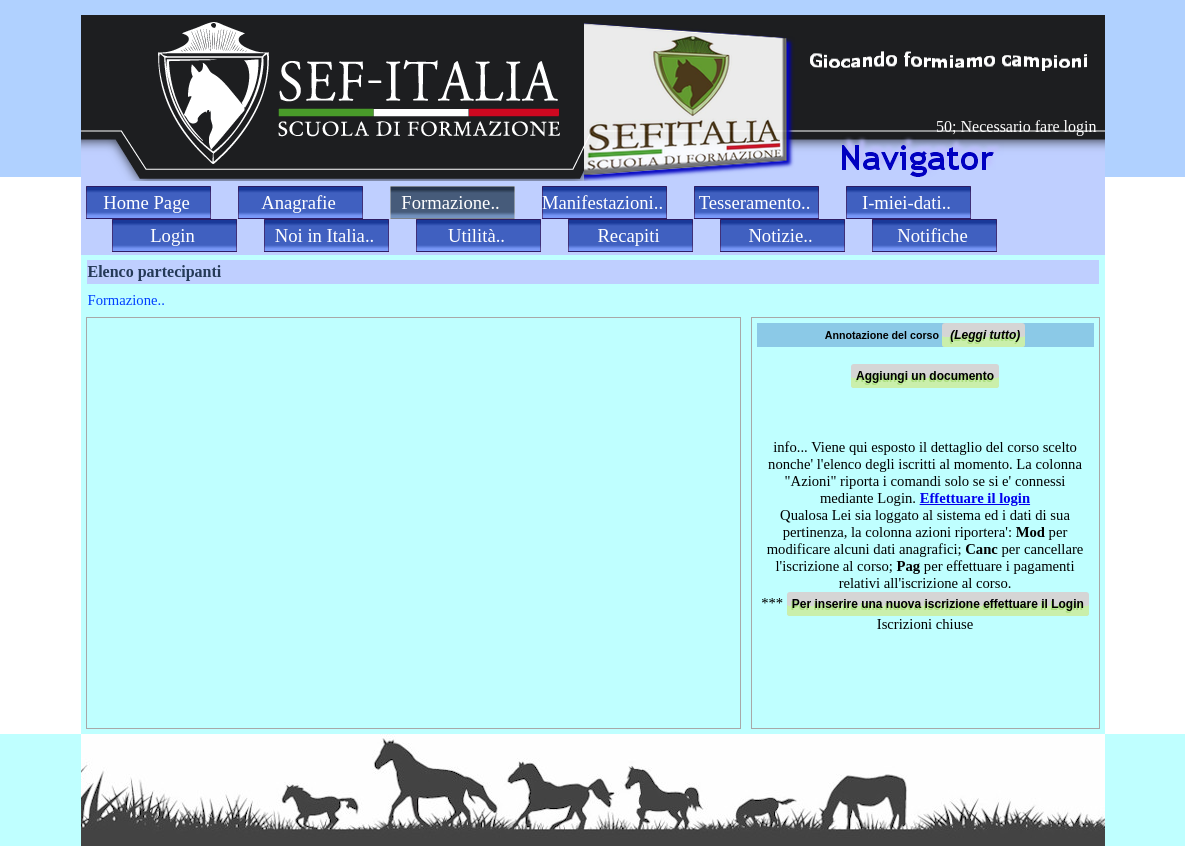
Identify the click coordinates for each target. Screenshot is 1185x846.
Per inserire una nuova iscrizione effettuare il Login (938, 604)
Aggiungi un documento (925, 376)
